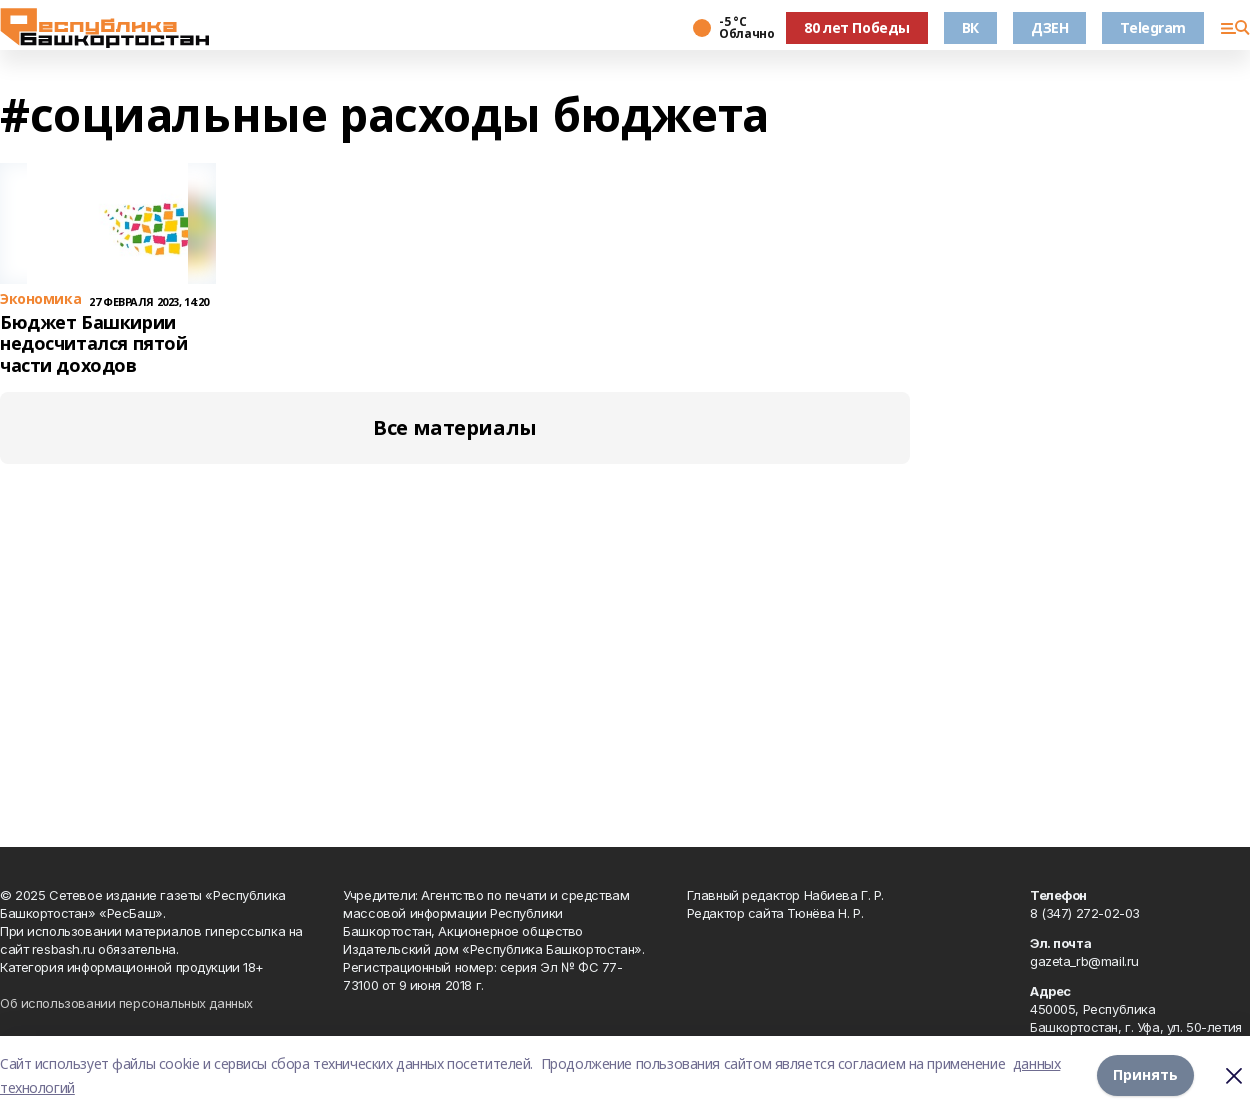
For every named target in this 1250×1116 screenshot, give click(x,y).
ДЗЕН (1049, 27)
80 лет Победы (857, 27)
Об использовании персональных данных (126, 1003)
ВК (970, 27)
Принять (1145, 1075)
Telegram (1153, 27)
